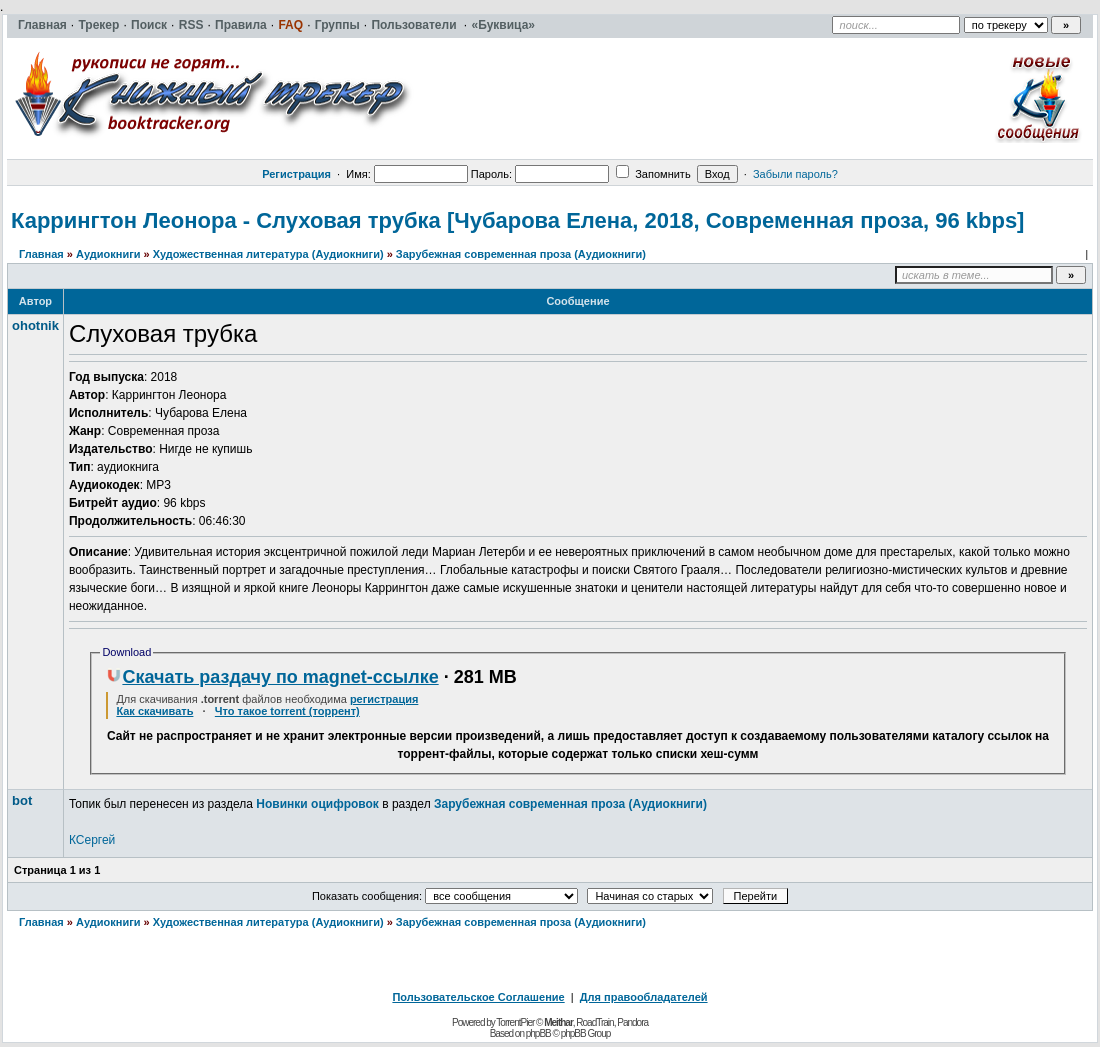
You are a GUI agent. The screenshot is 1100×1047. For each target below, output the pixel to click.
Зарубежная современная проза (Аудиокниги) (521, 254)
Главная (41, 254)
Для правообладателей (644, 997)
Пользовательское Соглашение (478, 997)
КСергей (92, 840)
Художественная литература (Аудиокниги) (268, 254)
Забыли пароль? (795, 174)
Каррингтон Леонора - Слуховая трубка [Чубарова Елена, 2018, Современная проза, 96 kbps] (517, 220)
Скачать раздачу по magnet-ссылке (272, 677)
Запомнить (653, 174)
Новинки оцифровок (317, 804)
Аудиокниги (108, 254)
